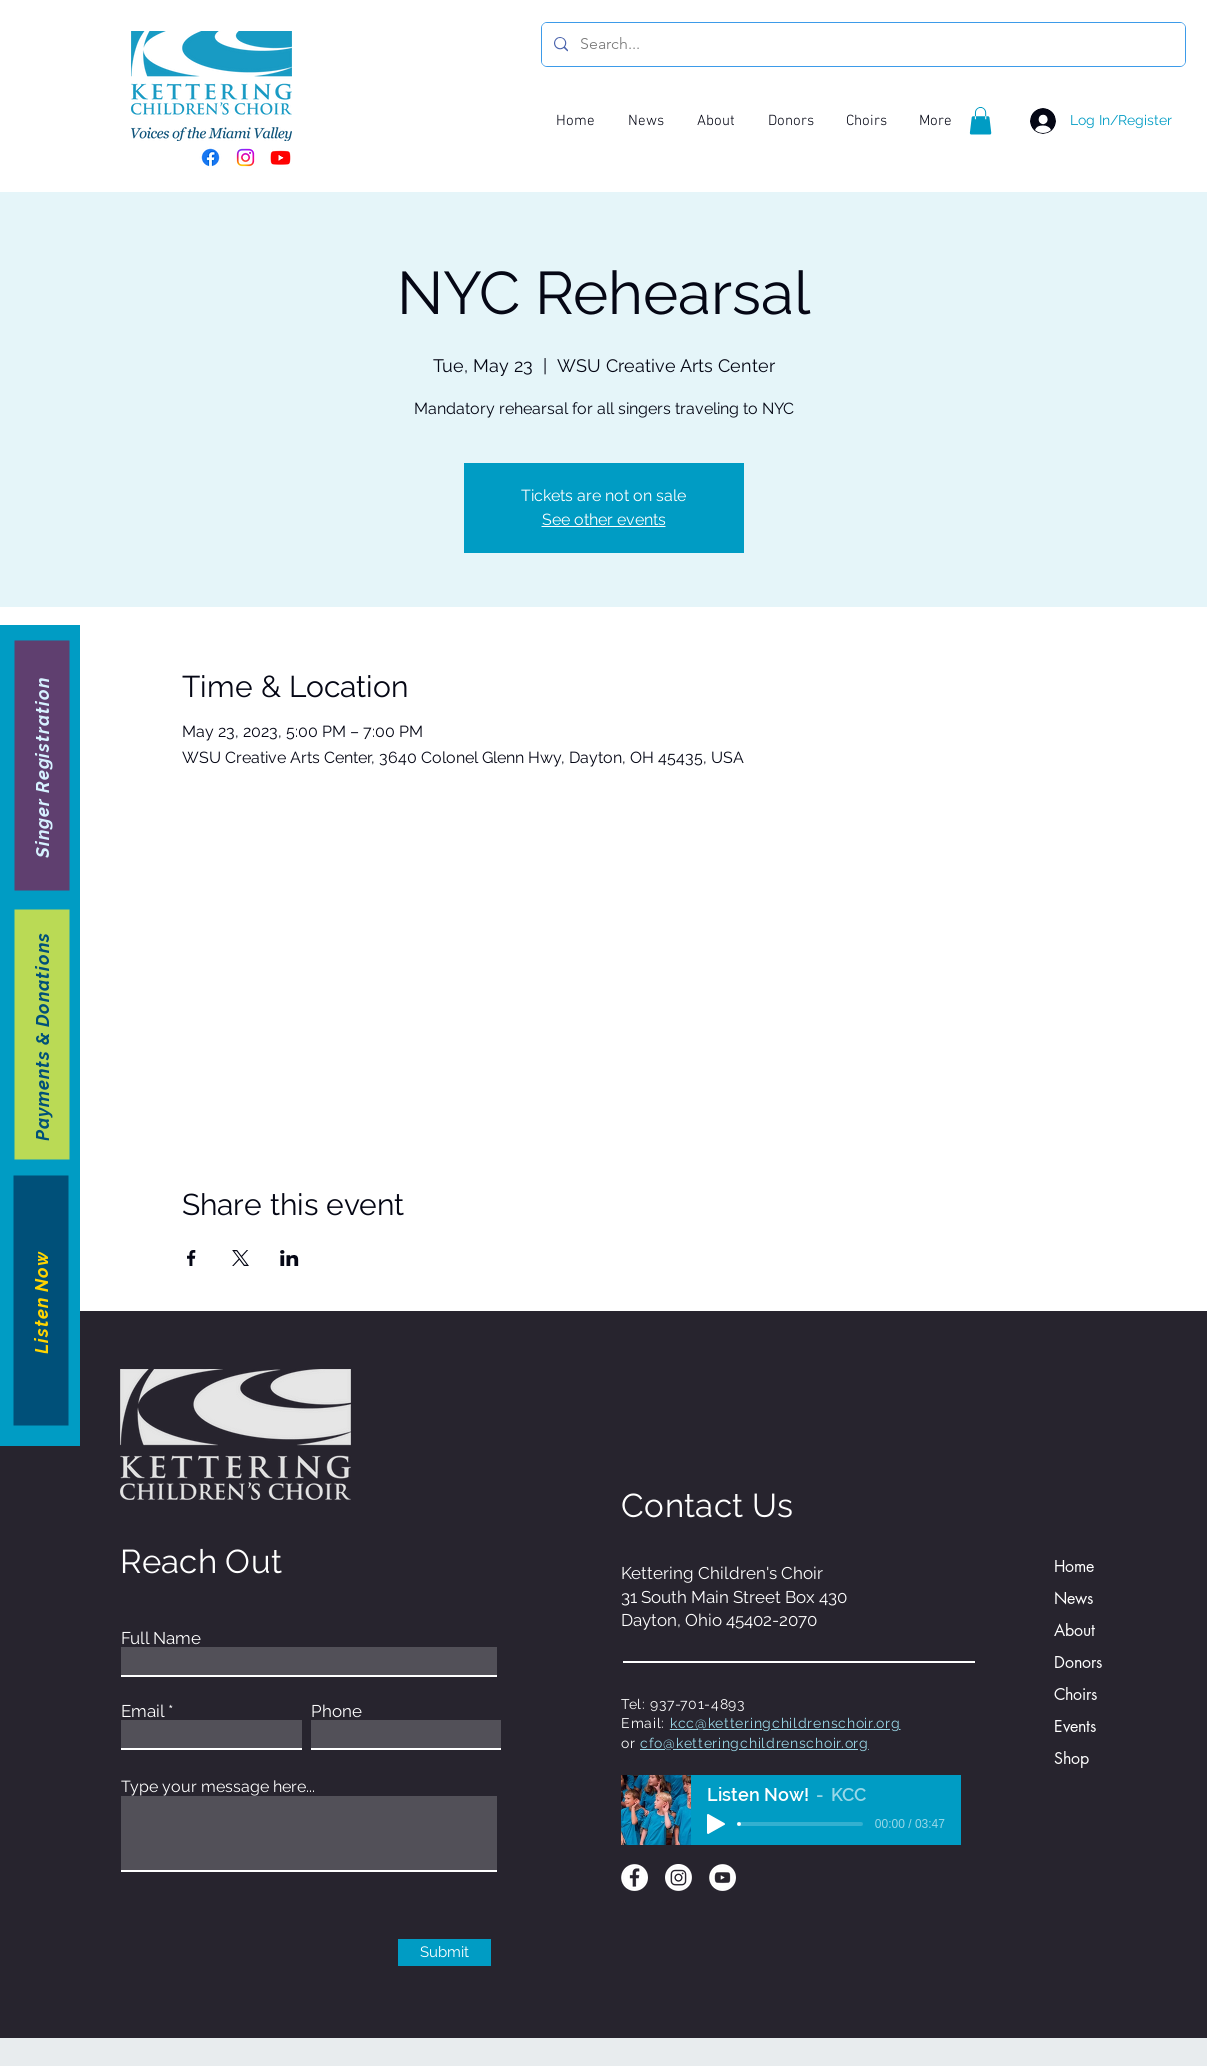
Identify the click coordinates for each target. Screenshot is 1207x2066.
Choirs (1075, 1694)
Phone (336, 1711)
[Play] (716, 1824)
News (1073, 1598)
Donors (1078, 1662)
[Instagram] (245, 157)
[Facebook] (210, 157)
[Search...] (861, 44)
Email (142, 1711)
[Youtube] (280, 157)
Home (1074, 1566)
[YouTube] (722, 1877)
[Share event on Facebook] (191, 1258)
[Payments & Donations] (42, 1034)
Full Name (161, 1638)
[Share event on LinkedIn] (289, 1258)
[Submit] (444, 1952)
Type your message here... (218, 1787)
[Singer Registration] (42, 765)
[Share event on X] (240, 1258)
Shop (1071, 1758)
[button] (980, 120)
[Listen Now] (41, 1300)
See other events (604, 519)
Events (1075, 1726)
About (1074, 1630)
